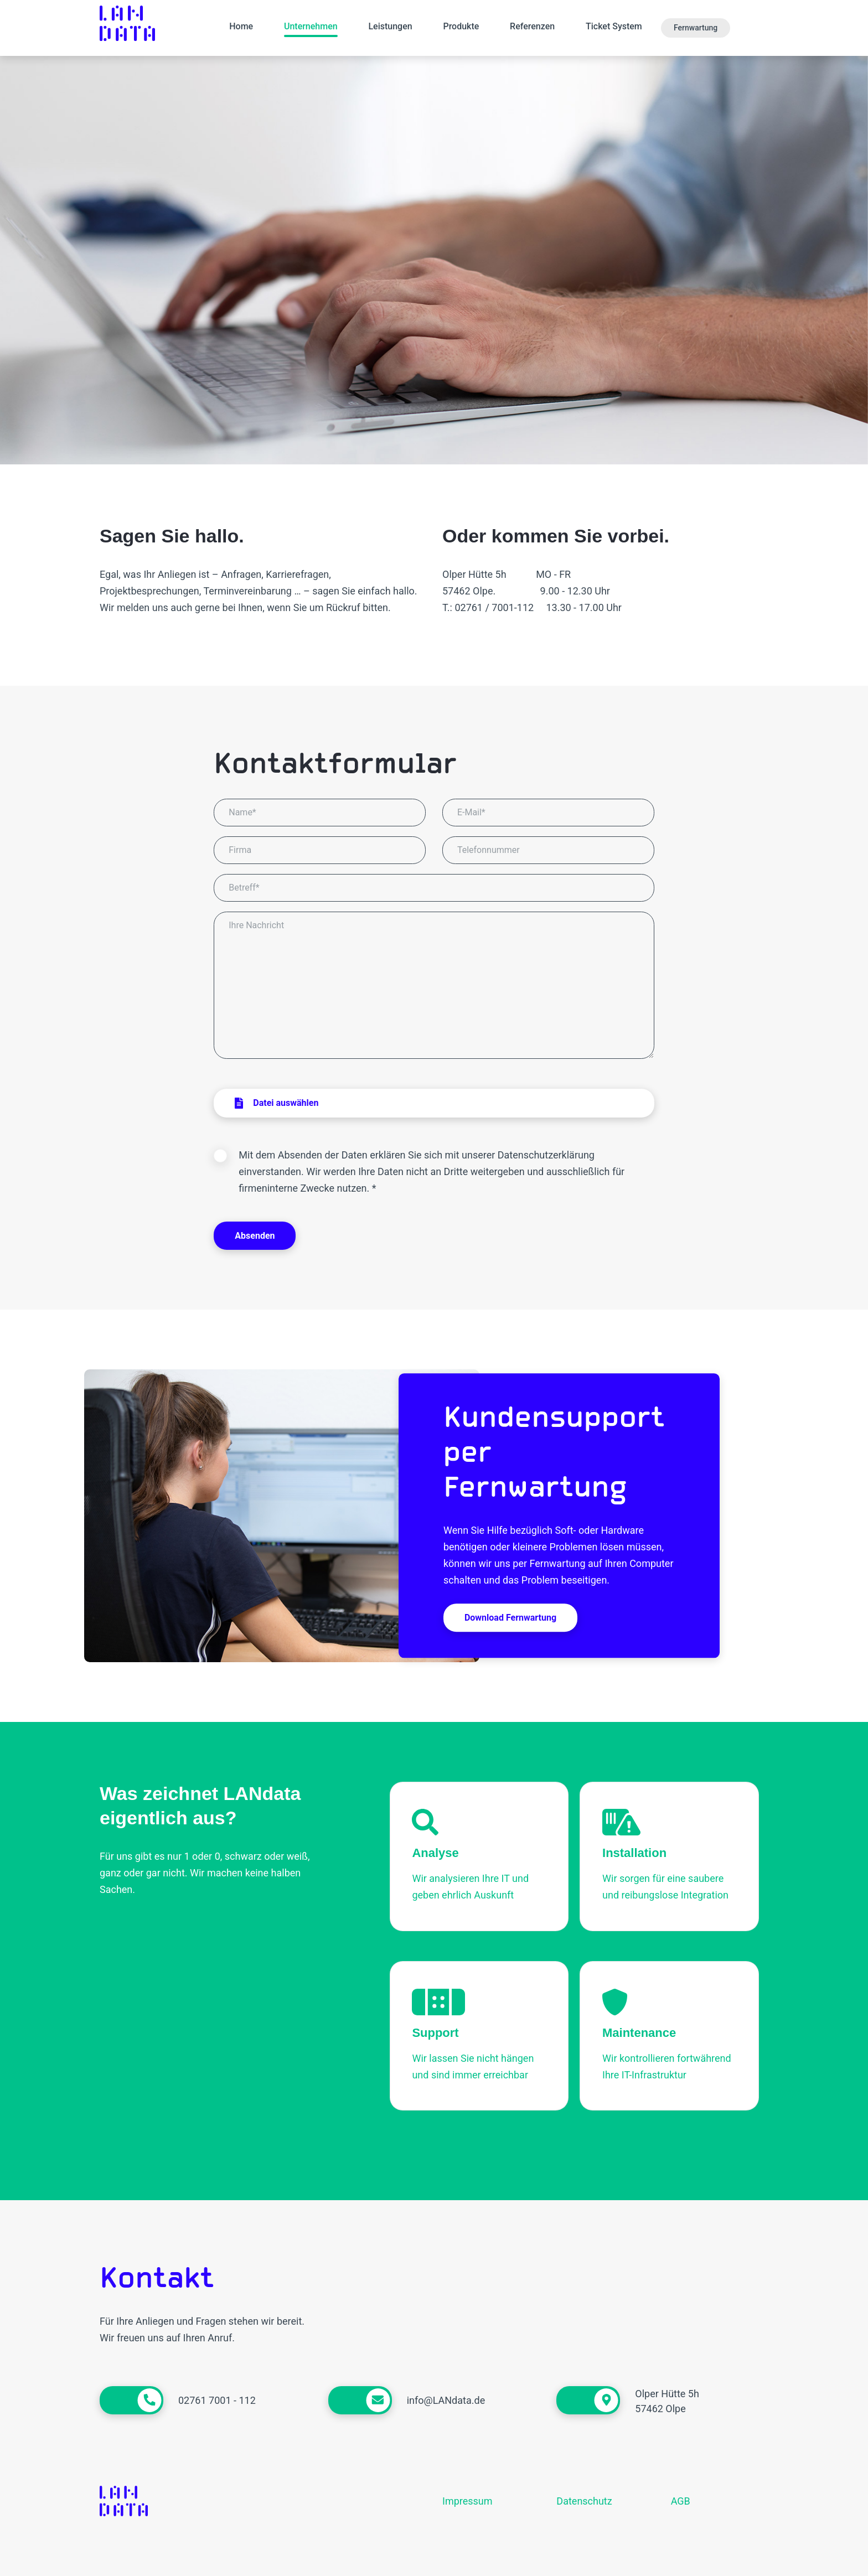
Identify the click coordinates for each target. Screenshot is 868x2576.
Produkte (461, 26)
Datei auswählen (276, 1103)
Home (241, 26)
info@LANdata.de (446, 2400)
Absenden (255, 1235)
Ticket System (614, 26)
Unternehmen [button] (311, 26)
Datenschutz (584, 2501)
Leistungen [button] (390, 26)
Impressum (467, 2501)
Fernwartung (695, 27)
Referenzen (532, 26)
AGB (680, 2501)
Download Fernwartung (510, 1617)
